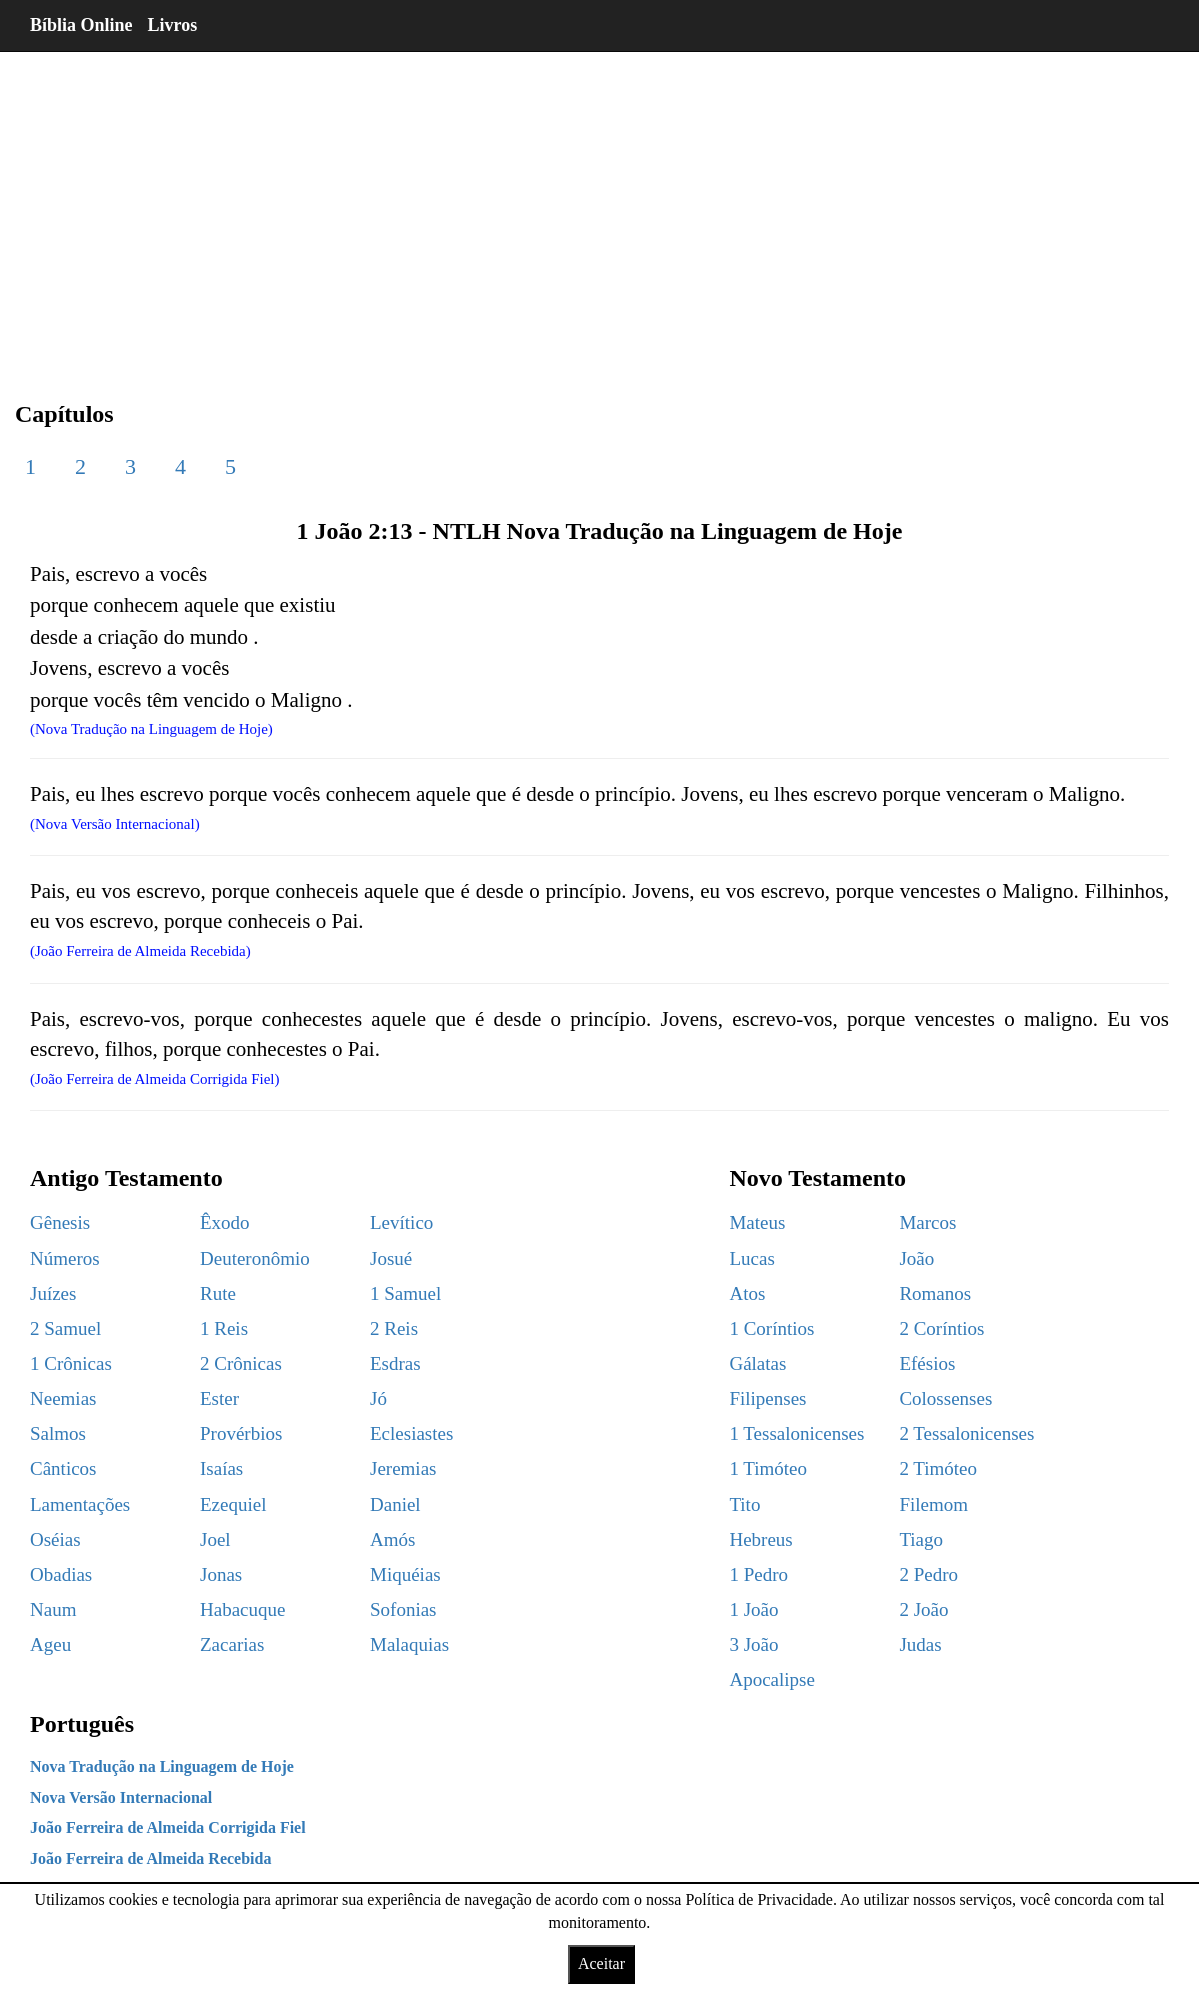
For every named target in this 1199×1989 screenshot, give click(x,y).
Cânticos (63, 1468)
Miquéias (405, 1574)
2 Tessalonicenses (966, 1433)
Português (82, 1724)
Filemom (933, 1504)
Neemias (63, 1398)
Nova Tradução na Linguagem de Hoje (162, 1766)
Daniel (395, 1504)
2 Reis (394, 1328)
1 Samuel (405, 1293)
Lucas (751, 1258)
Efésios (927, 1363)
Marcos (927, 1222)
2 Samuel (65, 1328)
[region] (599, 210)
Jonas (221, 1574)
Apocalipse (771, 1679)
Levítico (401, 1222)
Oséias (55, 1539)
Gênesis (60, 1222)
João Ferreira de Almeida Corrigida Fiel (168, 1827)
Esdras (395, 1363)
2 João (923, 1609)
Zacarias (232, 1644)
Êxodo (225, 1222)
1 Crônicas (71, 1363)
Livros (173, 25)
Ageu (50, 1644)
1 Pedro (758, 1574)
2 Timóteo (938, 1468)
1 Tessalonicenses (796, 1433)
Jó (378, 1398)
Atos (747, 1293)
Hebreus (760, 1539)
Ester (219, 1398)
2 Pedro (928, 1574)
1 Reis (224, 1328)
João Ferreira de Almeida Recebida (150, 1858)
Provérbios (241, 1433)
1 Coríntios (771, 1328)
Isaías (221, 1468)
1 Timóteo (768, 1468)
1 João (753, 1609)
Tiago (921, 1539)
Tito (744, 1504)
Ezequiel (233, 1504)
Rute (218, 1293)
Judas (920, 1644)
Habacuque (242, 1609)
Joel (215, 1539)
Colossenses (945, 1398)
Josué (391, 1258)
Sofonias (403, 1609)
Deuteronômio (255, 1258)
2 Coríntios (941, 1328)
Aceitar (601, 1963)
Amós (392, 1539)
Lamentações (80, 1504)
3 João (753, 1644)
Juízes (53, 1293)
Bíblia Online (81, 25)
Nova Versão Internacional (121, 1797)
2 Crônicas (241, 1363)
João (916, 1258)
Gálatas (757, 1363)
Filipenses (767, 1398)
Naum (53, 1609)
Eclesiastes (411, 1433)
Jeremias (403, 1468)
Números (65, 1258)
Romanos (935, 1293)
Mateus (757, 1222)
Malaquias (409, 1644)
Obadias (61, 1574)
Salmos (58, 1433)
